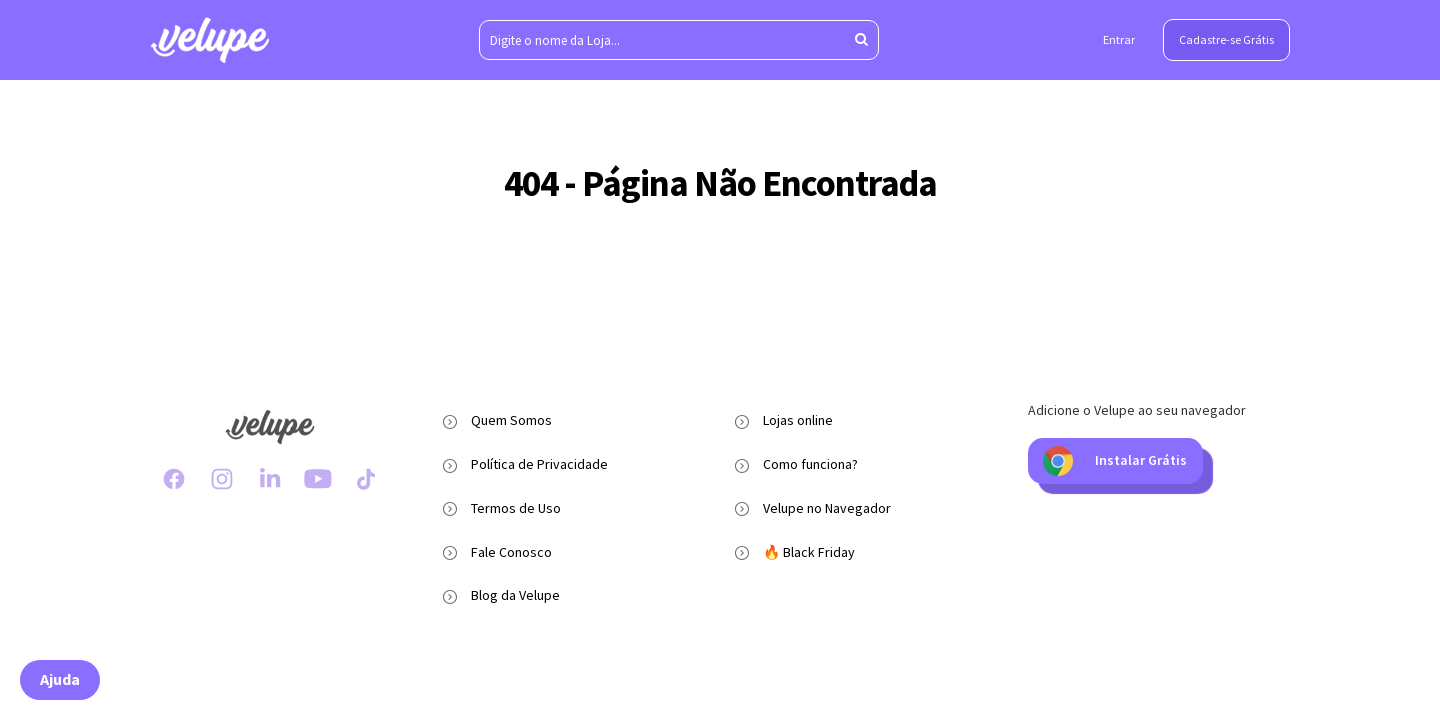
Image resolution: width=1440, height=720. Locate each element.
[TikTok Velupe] (366, 479)
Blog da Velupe (515, 595)
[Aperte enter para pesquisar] (861, 40)
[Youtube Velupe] (318, 479)
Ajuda (60, 679)
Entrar (1119, 39)
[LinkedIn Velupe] (270, 479)
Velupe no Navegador (827, 508)
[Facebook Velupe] (174, 479)
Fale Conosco (511, 552)
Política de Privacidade (539, 464)
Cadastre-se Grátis (1226, 39)
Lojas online (798, 420)
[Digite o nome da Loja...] (679, 40)
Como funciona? (810, 464)
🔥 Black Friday (809, 552)
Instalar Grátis (1115, 461)
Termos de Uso (516, 508)
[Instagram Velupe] (222, 479)
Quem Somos (511, 420)
